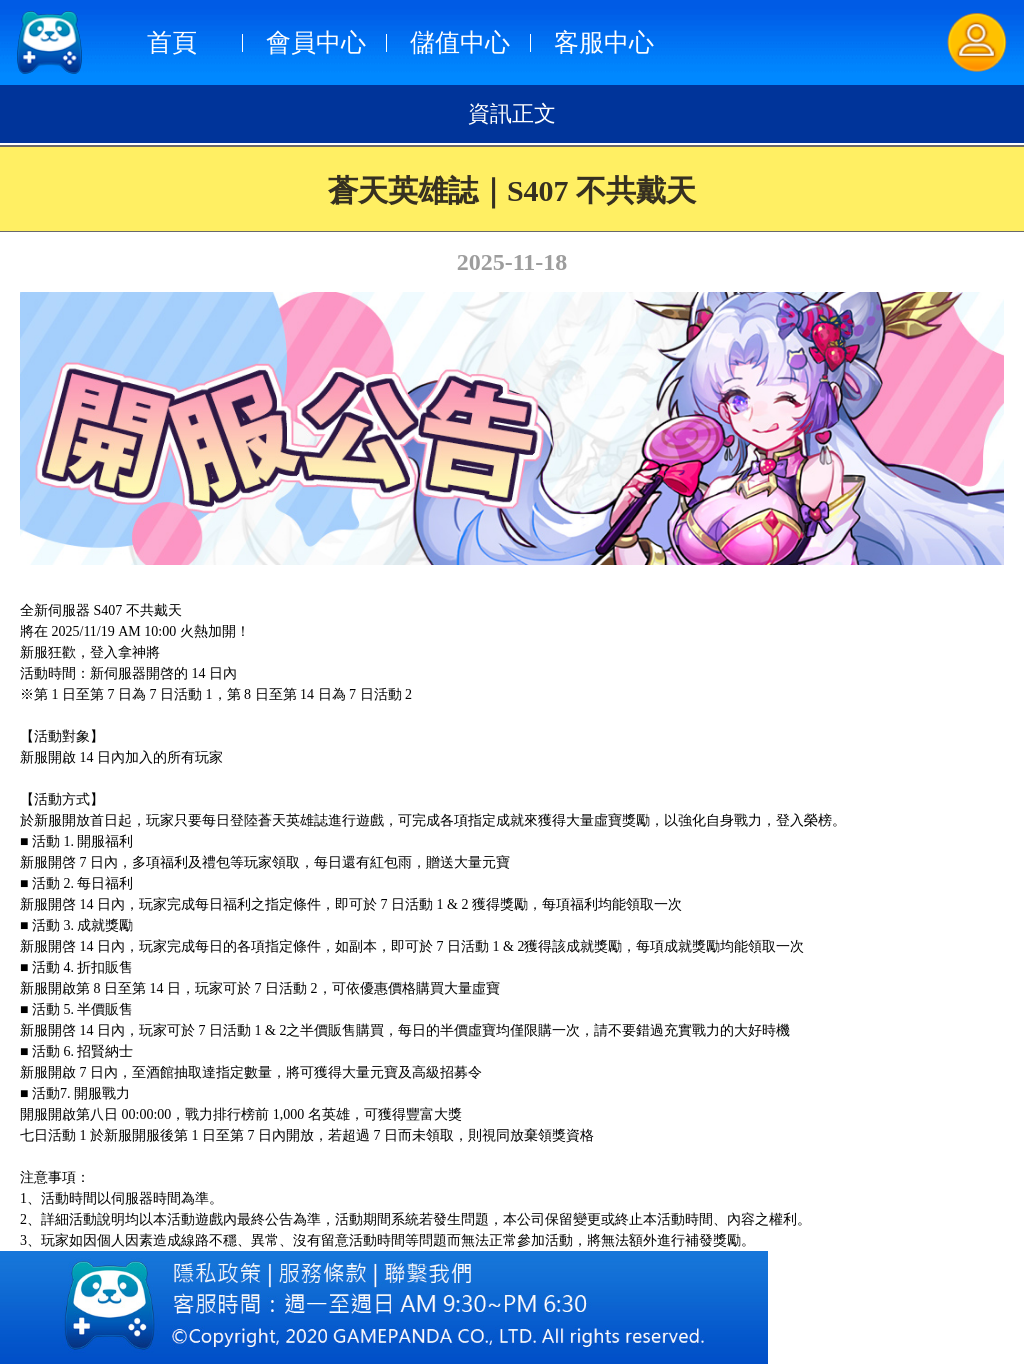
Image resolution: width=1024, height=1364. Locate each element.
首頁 (172, 42)
